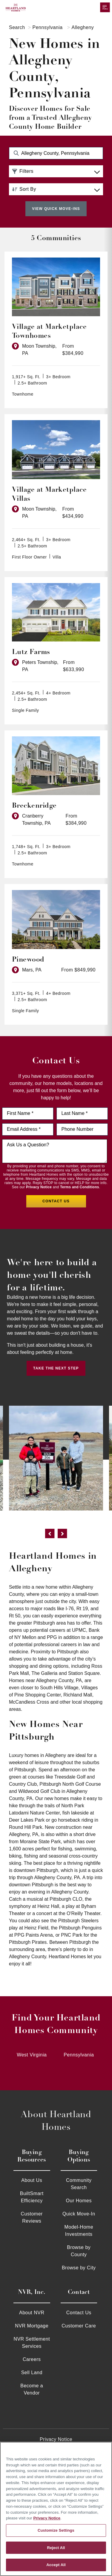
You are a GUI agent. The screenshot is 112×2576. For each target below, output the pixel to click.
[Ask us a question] (54, 1151)
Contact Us (78, 2312)
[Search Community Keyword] (56, 153)
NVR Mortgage (31, 2325)
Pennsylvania (48, 27)
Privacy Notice (39, 1187)
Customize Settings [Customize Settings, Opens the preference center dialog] (56, 2530)
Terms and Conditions (79, 1187)
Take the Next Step (56, 1368)
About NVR (32, 2312)
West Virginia (32, 2054)
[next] (62, 1534)
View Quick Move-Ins (56, 209)
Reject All (56, 2547)
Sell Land (31, 2372)
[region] (56, 2509)
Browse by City (79, 2267)
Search (17, 27)
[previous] (50, 1534)
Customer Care (79, 2325)
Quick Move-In (78, 2213)
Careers (32, 2359)
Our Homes (79, 2200)
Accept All (55, 2565)
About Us (31, 2180)
